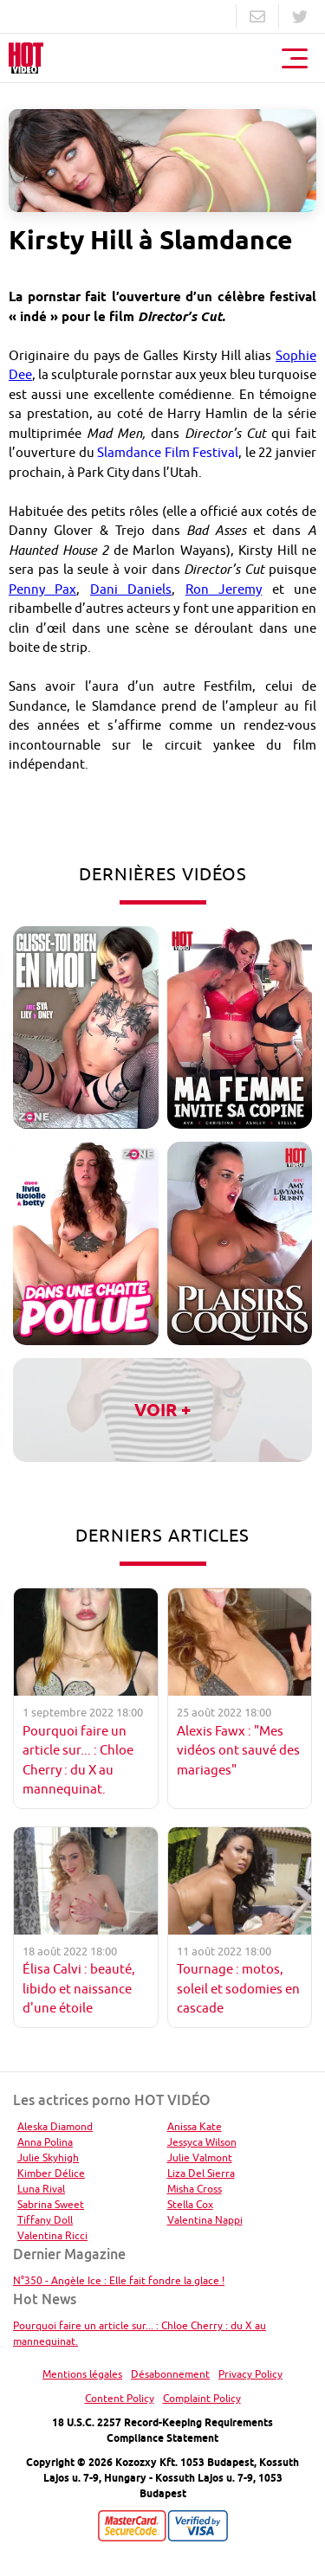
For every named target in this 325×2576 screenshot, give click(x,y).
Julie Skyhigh (48, 2157)
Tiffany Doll (45, 2219)
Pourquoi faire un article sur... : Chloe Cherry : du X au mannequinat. (139, 2333)
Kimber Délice (51, 2173)
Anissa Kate (194, 2126)
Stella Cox (190, 2204)
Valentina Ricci (52, 2235)
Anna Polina (45, 2141)
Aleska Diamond (55, 2126)
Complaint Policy (202, 2398)
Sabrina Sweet (50, 2204)
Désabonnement (170, 2373)
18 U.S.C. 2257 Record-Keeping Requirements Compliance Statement (162, 2430)
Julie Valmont (199, 2157)
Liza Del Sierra (201, 2173)
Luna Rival (41, 2188)
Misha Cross (194, 2188)
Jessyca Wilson (202, 2141)
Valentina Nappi (205, 2219)
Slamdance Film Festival (167, 452)
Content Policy (119, 2398)
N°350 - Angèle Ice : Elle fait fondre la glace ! (118, 2280)
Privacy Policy (250, 2373)
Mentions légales (82, 2373)
